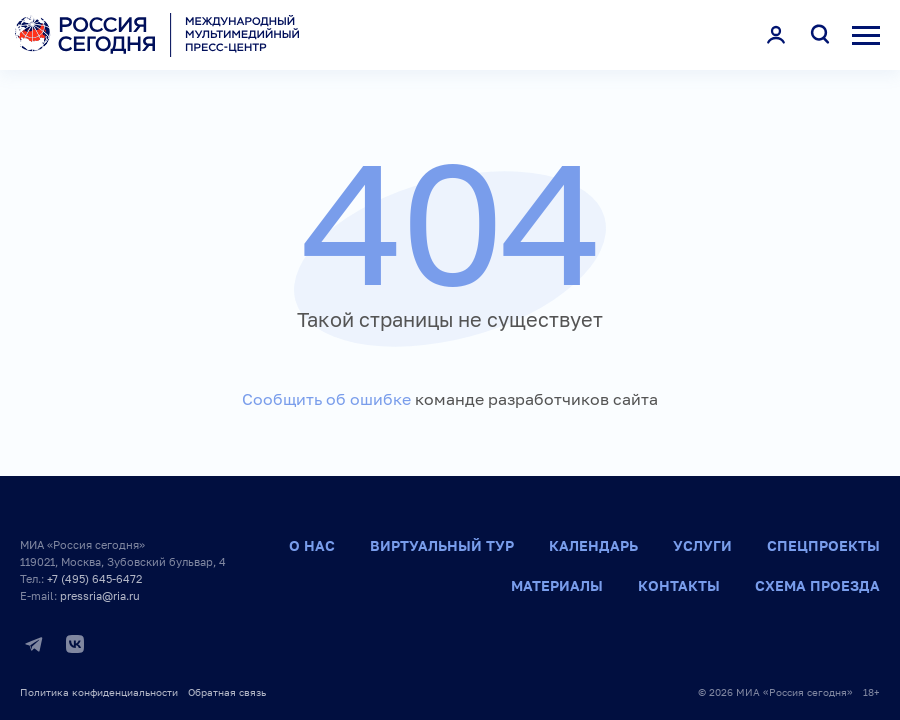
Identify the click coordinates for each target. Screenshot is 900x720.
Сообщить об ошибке (326, 399)
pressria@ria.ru (100, 595)
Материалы (557, 585)
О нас (312, 545)
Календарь (593, 545)
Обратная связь (227, 692)
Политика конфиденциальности (99, 692)
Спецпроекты (823, 545)
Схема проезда (817, 585)
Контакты (679, 585)
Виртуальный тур (442, 545)
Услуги (702, 545)
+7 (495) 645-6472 (94, 578)
